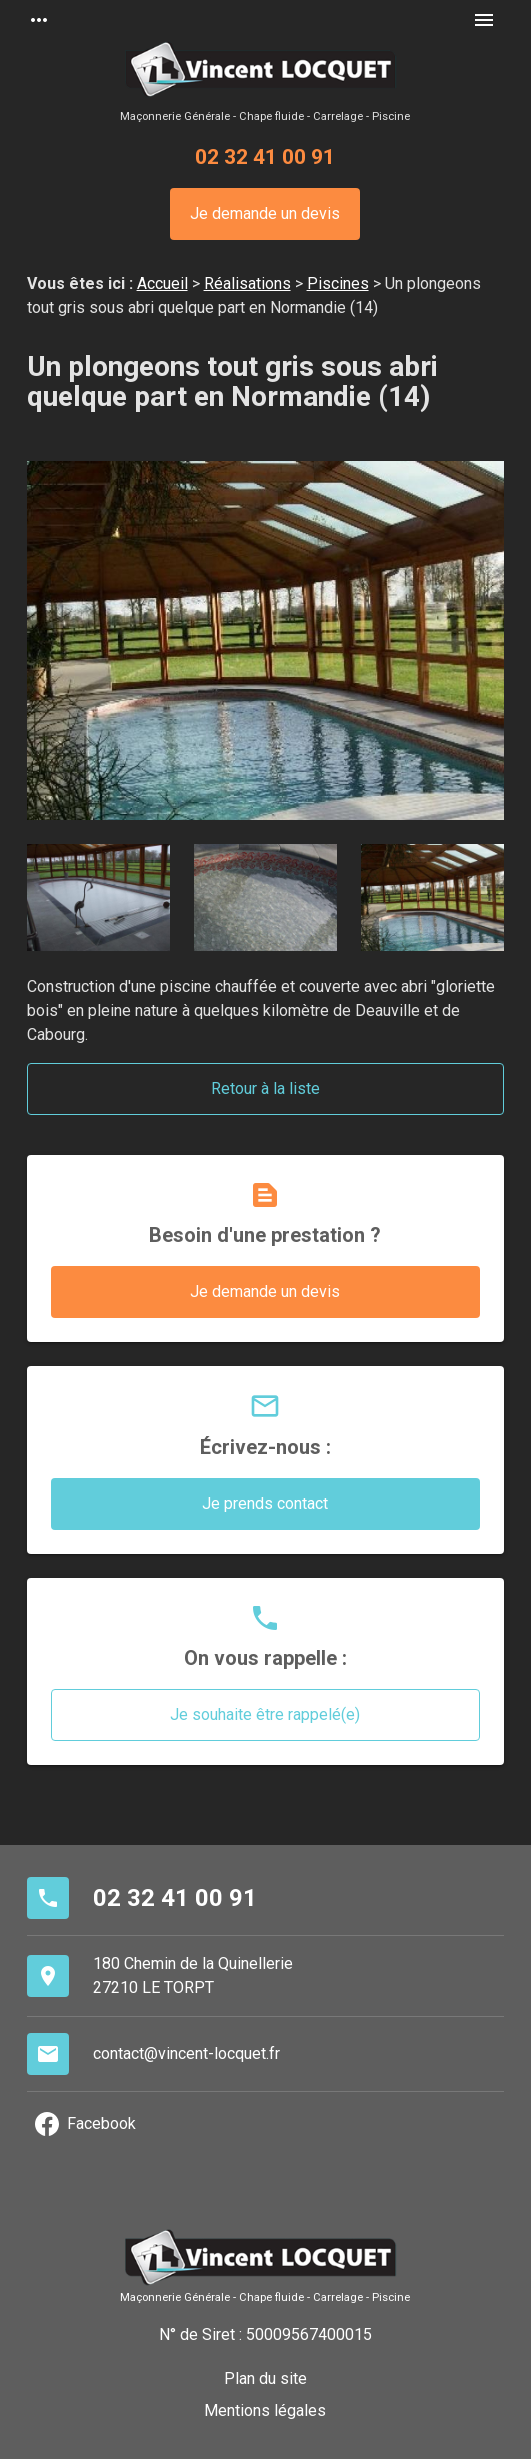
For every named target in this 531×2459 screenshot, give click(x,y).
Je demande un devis (265, 213)
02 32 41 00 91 (265, 156)
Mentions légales (265, 2410)
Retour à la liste (265, 1088)
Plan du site (265, 2378)
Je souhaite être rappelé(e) (265, 1714)
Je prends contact (265, 1503)
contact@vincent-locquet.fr (186, 2053)
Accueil (162, 283)
